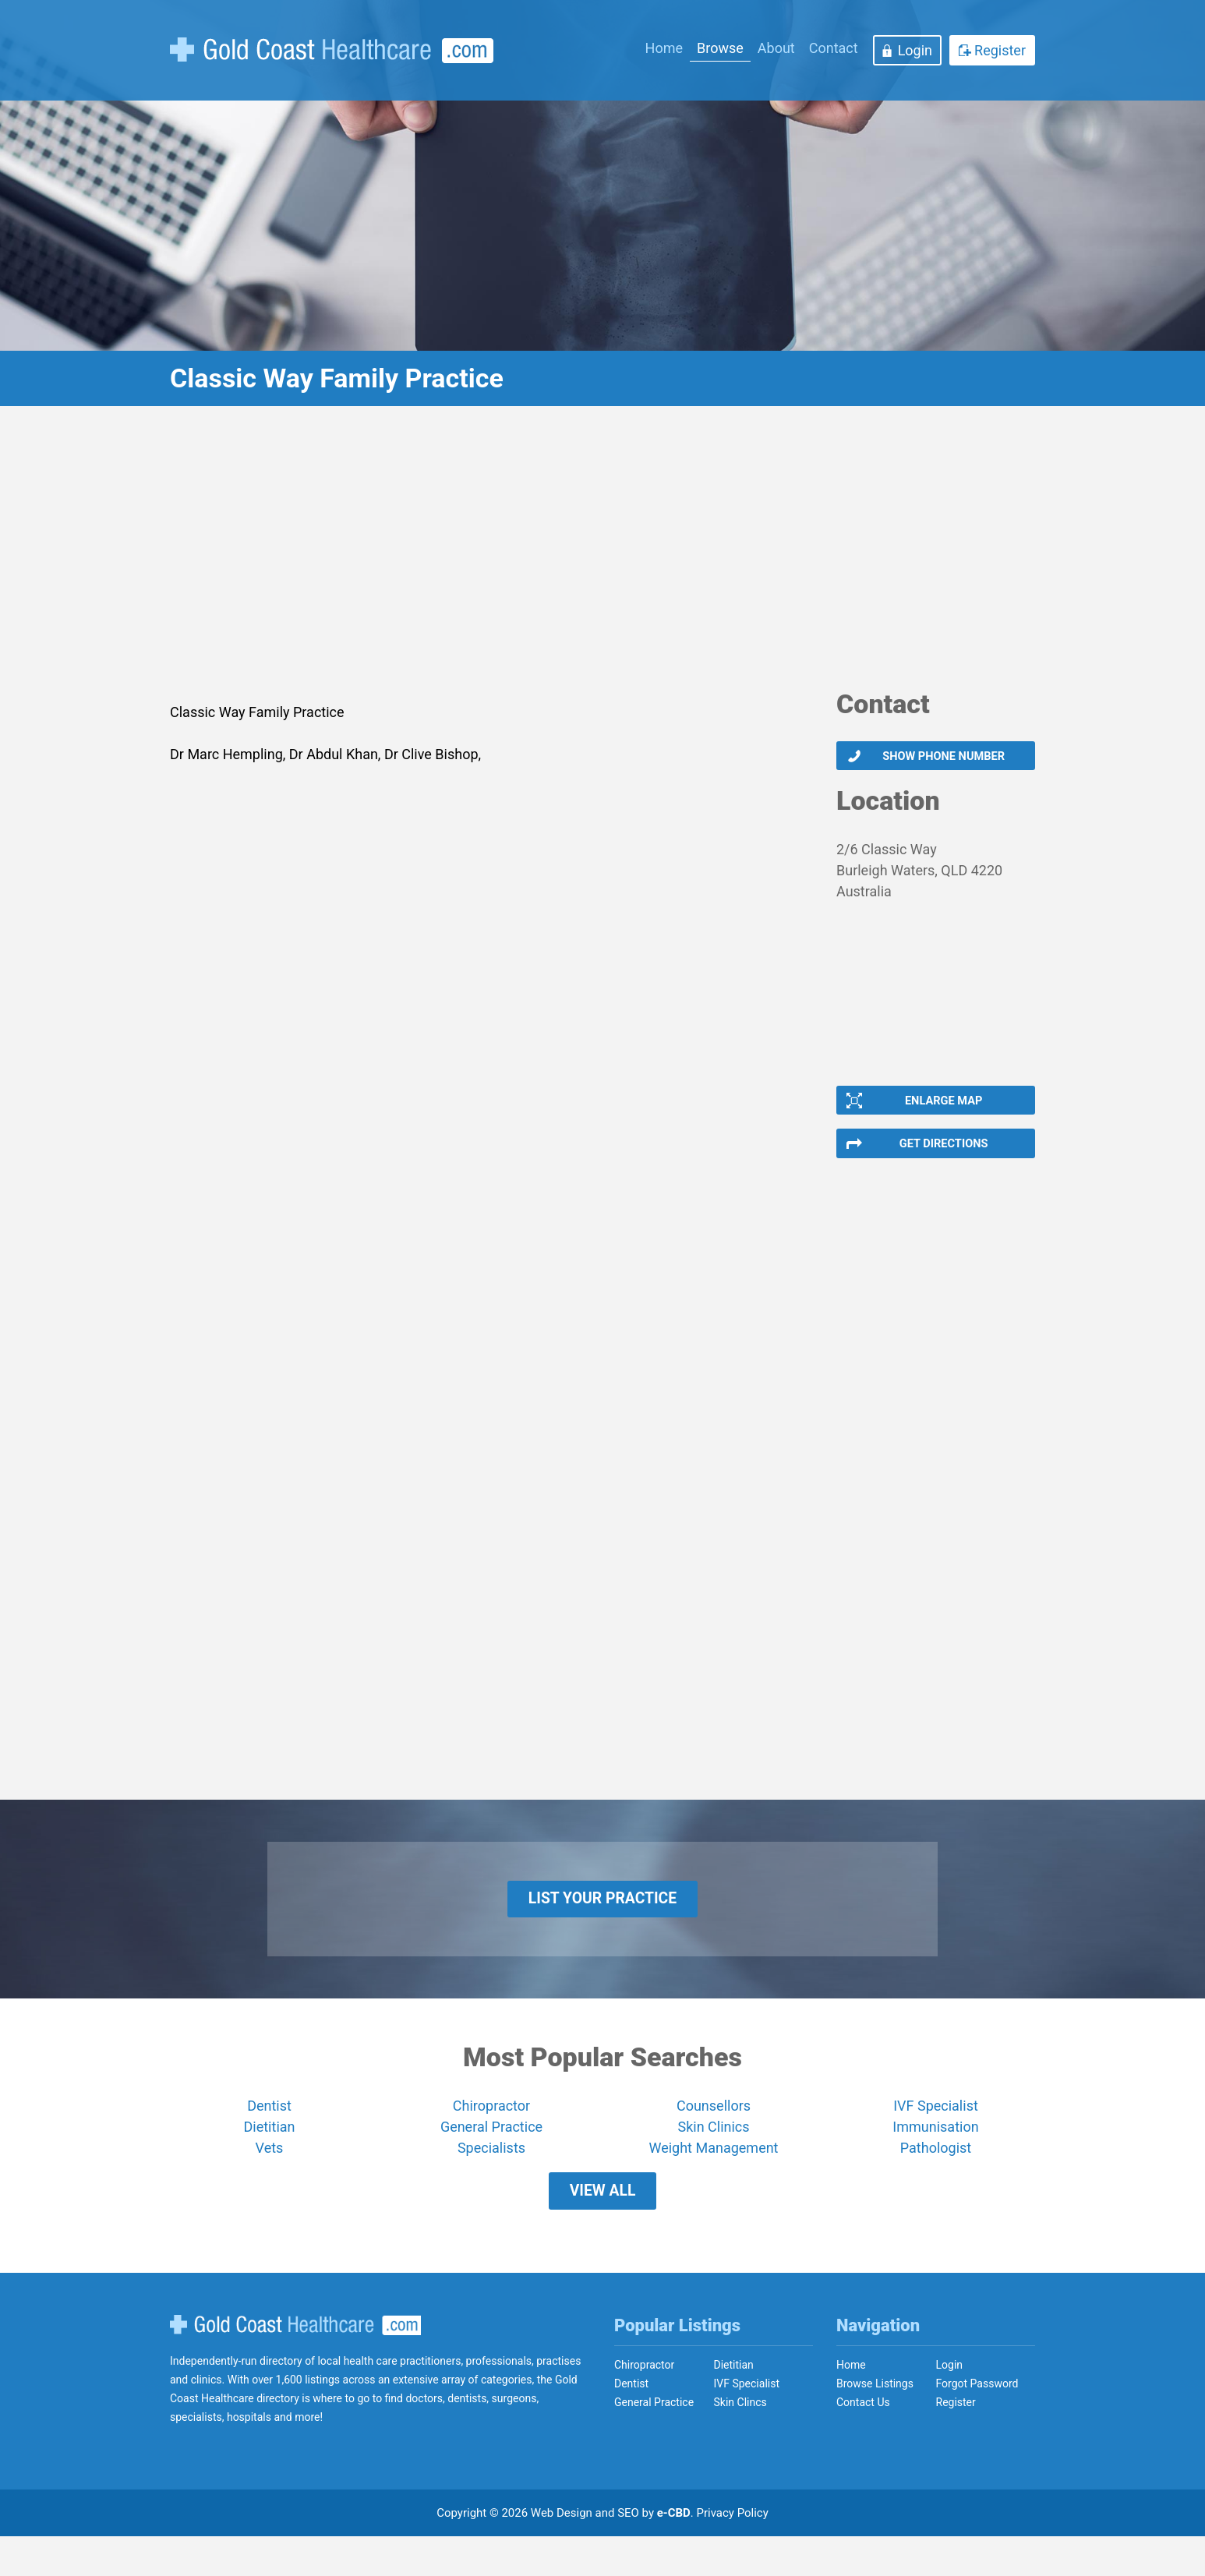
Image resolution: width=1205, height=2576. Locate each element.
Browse (720, 48)
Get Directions (942, 1157)
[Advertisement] (602, 557)
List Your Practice (603, 1921)
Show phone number (942, 758)
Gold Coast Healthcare (295, 2364)
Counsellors (714, 2133)
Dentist (269, 2133)
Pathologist (935, 2176)
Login (915, 50)
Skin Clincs (740, 2442)
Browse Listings (874, 2423)
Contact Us (863, 2442)
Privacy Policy (733, 2553)
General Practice (491, 2155)
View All (602, 2224)
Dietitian (269, 2155)
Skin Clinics (713, 2155)
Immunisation (935, 2155)
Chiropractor (491, 2133)
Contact (833, 48)
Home (664, 48)
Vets (270, 2176)
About (776, 48)
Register (1000, 50)
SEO (628, 2553)
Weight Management (713, 2176)
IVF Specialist (935, 2133)
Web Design (561, 2553)
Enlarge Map (942, 1108)
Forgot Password (977, 2423)
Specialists (491, 2176)
